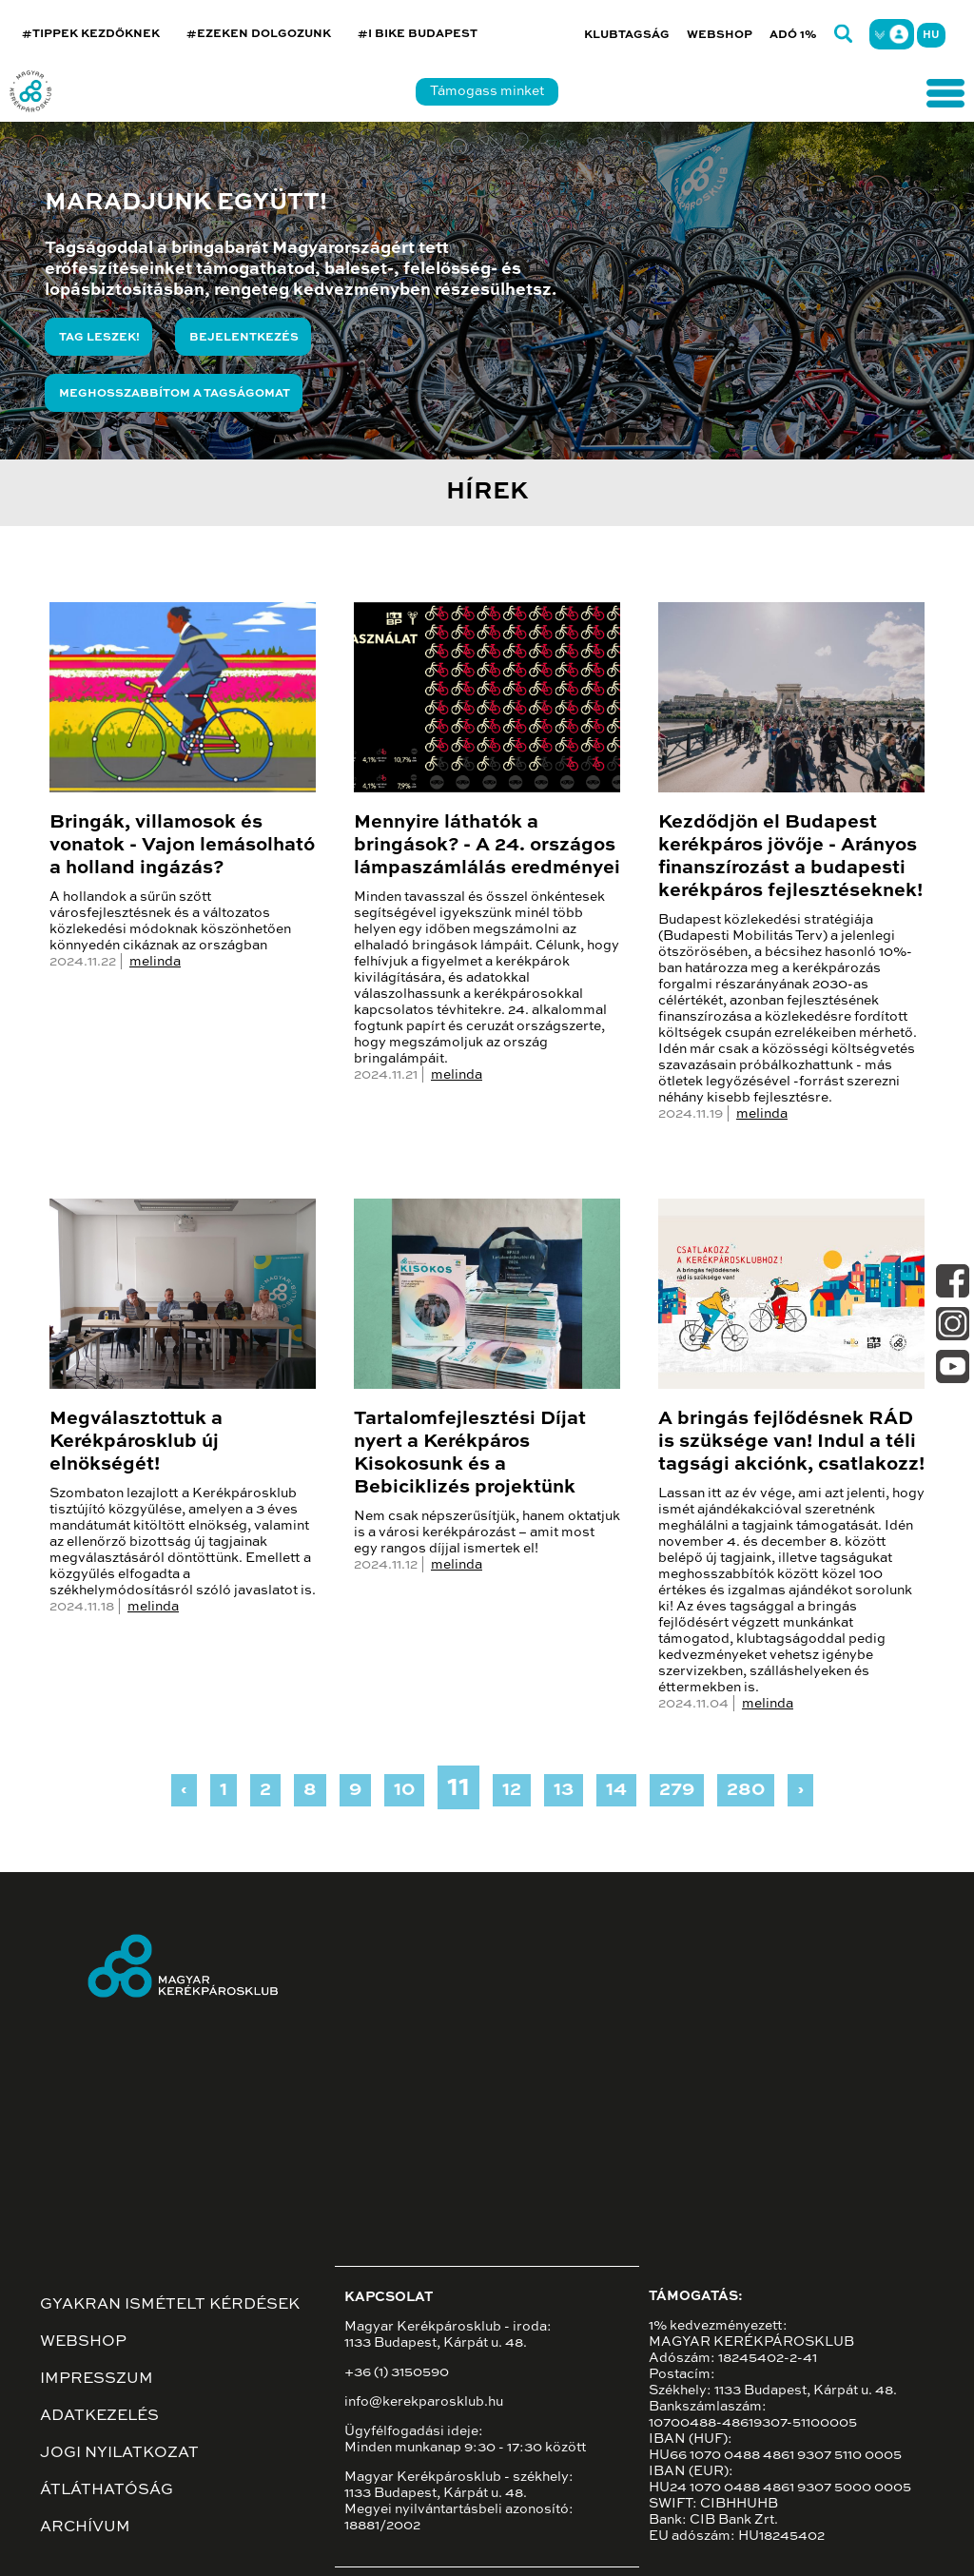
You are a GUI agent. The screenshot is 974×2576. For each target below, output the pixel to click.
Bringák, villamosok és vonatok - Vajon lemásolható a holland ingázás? (182, 845)
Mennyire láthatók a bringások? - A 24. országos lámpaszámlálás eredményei (487, 845)
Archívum (85, 2527)
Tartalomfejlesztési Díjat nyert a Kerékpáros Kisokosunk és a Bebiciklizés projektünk (470, 1453)
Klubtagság (627, 35)
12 (511, 1790)
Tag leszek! (99, 337)
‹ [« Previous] (184, 1790)
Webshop (719, 35)
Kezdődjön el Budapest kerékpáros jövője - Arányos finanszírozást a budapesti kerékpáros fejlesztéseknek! (790, 857)
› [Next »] (800, 1790)
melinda (155, 961)
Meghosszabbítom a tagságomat (174, 394)
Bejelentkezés (244, 337)
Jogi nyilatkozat (119, 2453)
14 (616, 1790)
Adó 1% (793, 35)
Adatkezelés (99, 2416)
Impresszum (96, 2379)
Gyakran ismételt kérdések (170, 2305)
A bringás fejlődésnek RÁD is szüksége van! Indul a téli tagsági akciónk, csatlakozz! (791, 1442)
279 (676, 1790)
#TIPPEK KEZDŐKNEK (91, 34)
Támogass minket (487, 91)
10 (404, 1790)
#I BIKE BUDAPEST (417, 34)
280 (746, 1790)
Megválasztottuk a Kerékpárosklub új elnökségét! (136, 1442)
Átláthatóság (106, 2490)
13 (564, 1790)
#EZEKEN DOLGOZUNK (258, 34)
